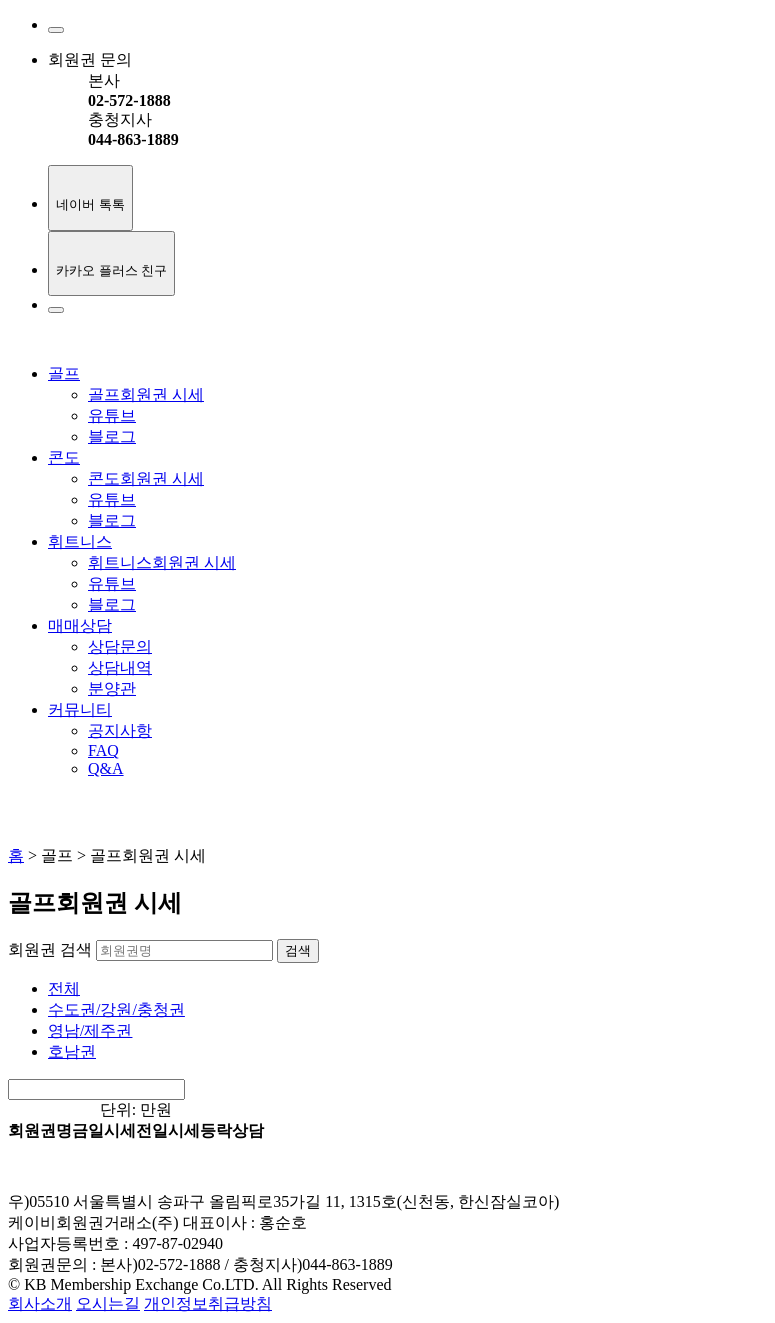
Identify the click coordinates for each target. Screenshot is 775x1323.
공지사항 (120, 730)
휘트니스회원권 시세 (162, 562)
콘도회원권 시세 (146, 478)
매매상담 (80, 625)
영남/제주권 (90, 1030)
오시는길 (108, 1303)
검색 (298, 950)
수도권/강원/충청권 (116, 1009)
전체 (64, 988)
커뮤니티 (80, 709)
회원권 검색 (50, 949)
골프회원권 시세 (146, 394)
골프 (64, 373)
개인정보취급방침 (208, 1303)
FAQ (103, 750)
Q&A (106, 768)
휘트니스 (80, 541)
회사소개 (40, 1303)
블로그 (112, 436)
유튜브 (112, 415)
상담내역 (120, 667)
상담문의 (120, 646)
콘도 (64, 457)
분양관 (112, 688)
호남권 (72, 1051)
